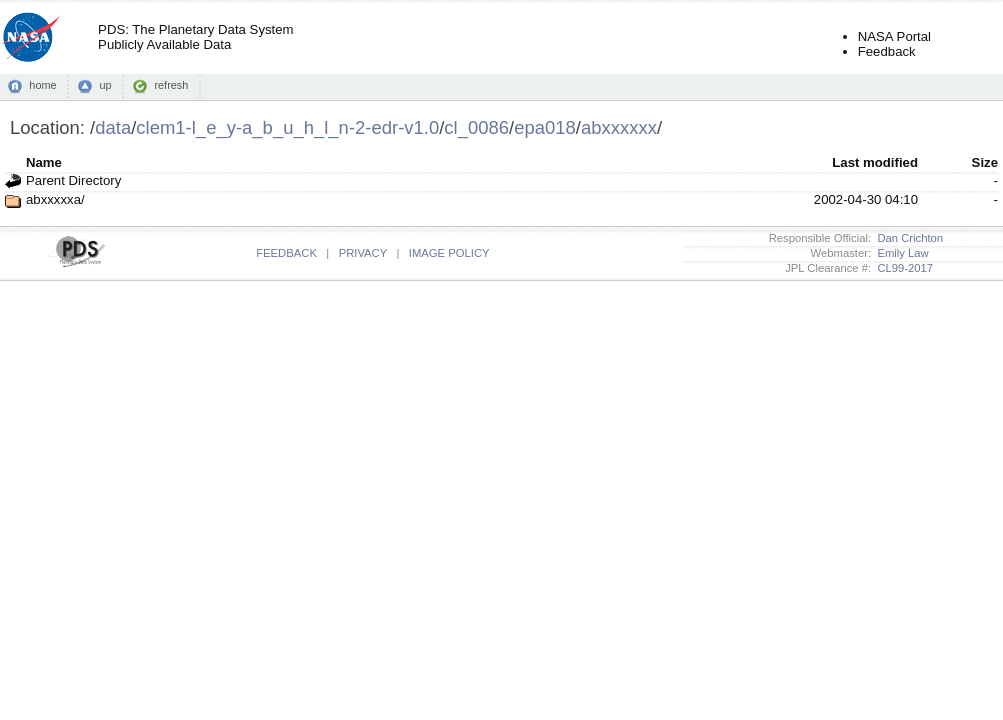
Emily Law (900, 253)
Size (985, 162)
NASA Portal (894, 36)
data (113, 127)
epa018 (545, 127)
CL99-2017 (902, 268)
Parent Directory (73, 180)
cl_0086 (476, 127)
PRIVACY (363, 253)
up (105, 85)
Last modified (875, 162)
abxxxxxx (619, 127)
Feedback (887, 51)
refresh (171, 85)
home (42, 85)
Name (44, 162)
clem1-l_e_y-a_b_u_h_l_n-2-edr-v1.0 (287, 127)
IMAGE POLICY (449, 253)
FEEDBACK (286, 253)
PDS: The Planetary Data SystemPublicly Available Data (195, 37)
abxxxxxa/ (55, 199)
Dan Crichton (907, 238)
